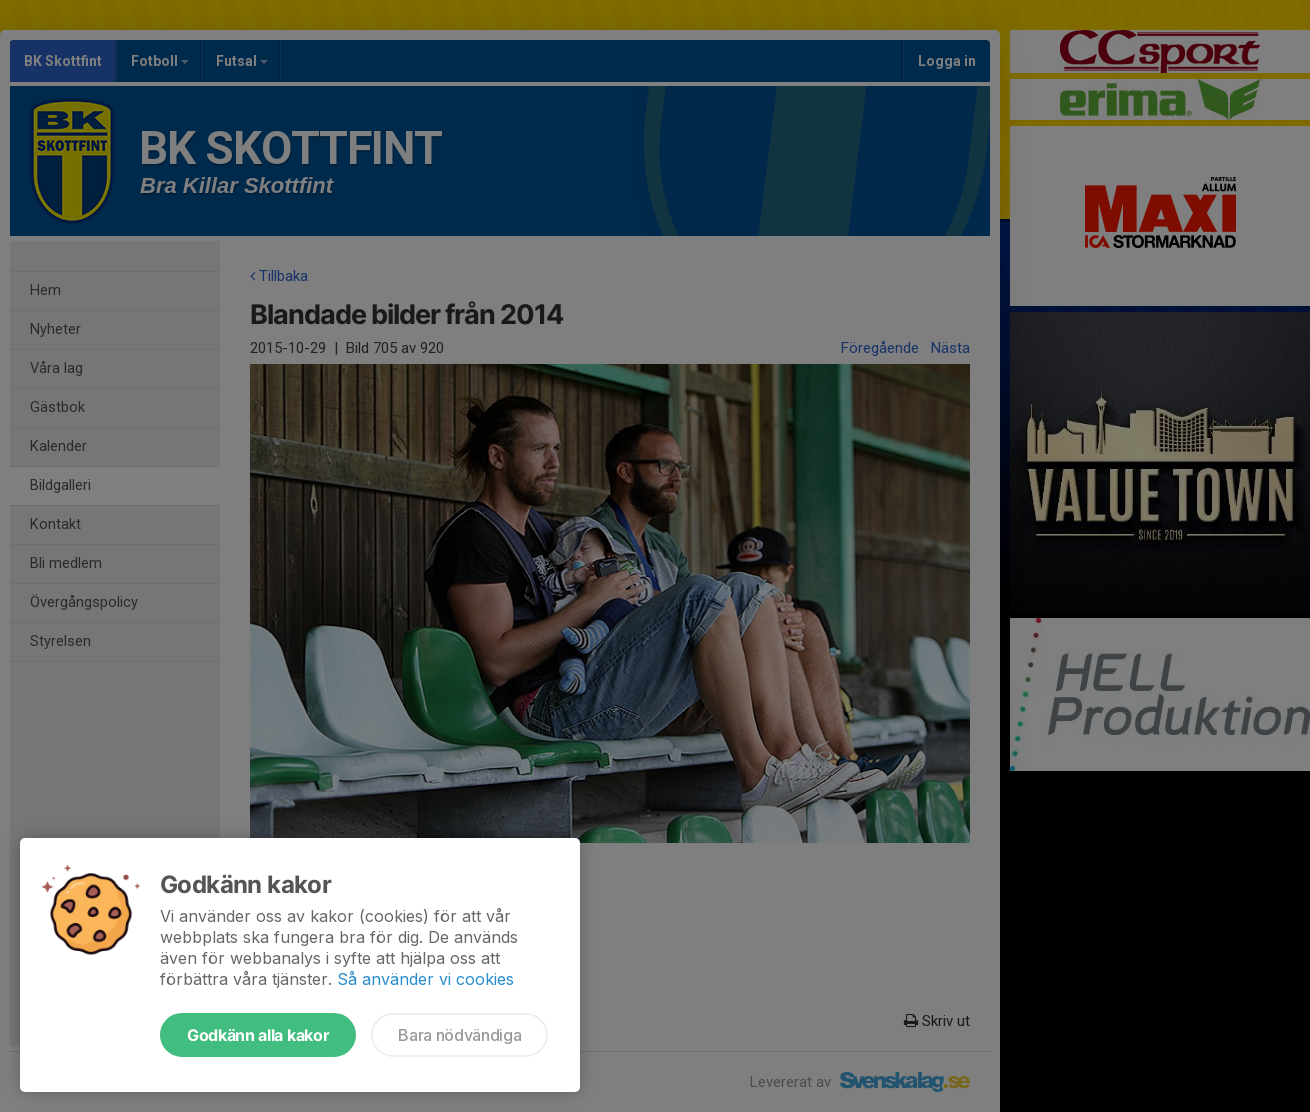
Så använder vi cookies (425, 979)
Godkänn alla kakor (258, 1035)
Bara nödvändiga (459, 1035)
